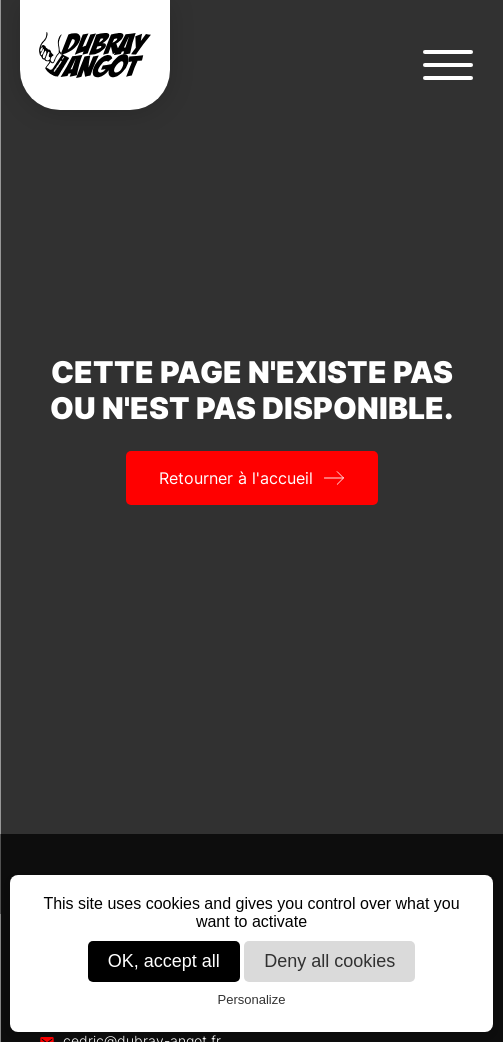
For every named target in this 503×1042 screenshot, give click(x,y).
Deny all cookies (329, 961)
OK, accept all (164, 961)
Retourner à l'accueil (236, 478)
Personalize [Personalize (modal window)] (252, 999)
